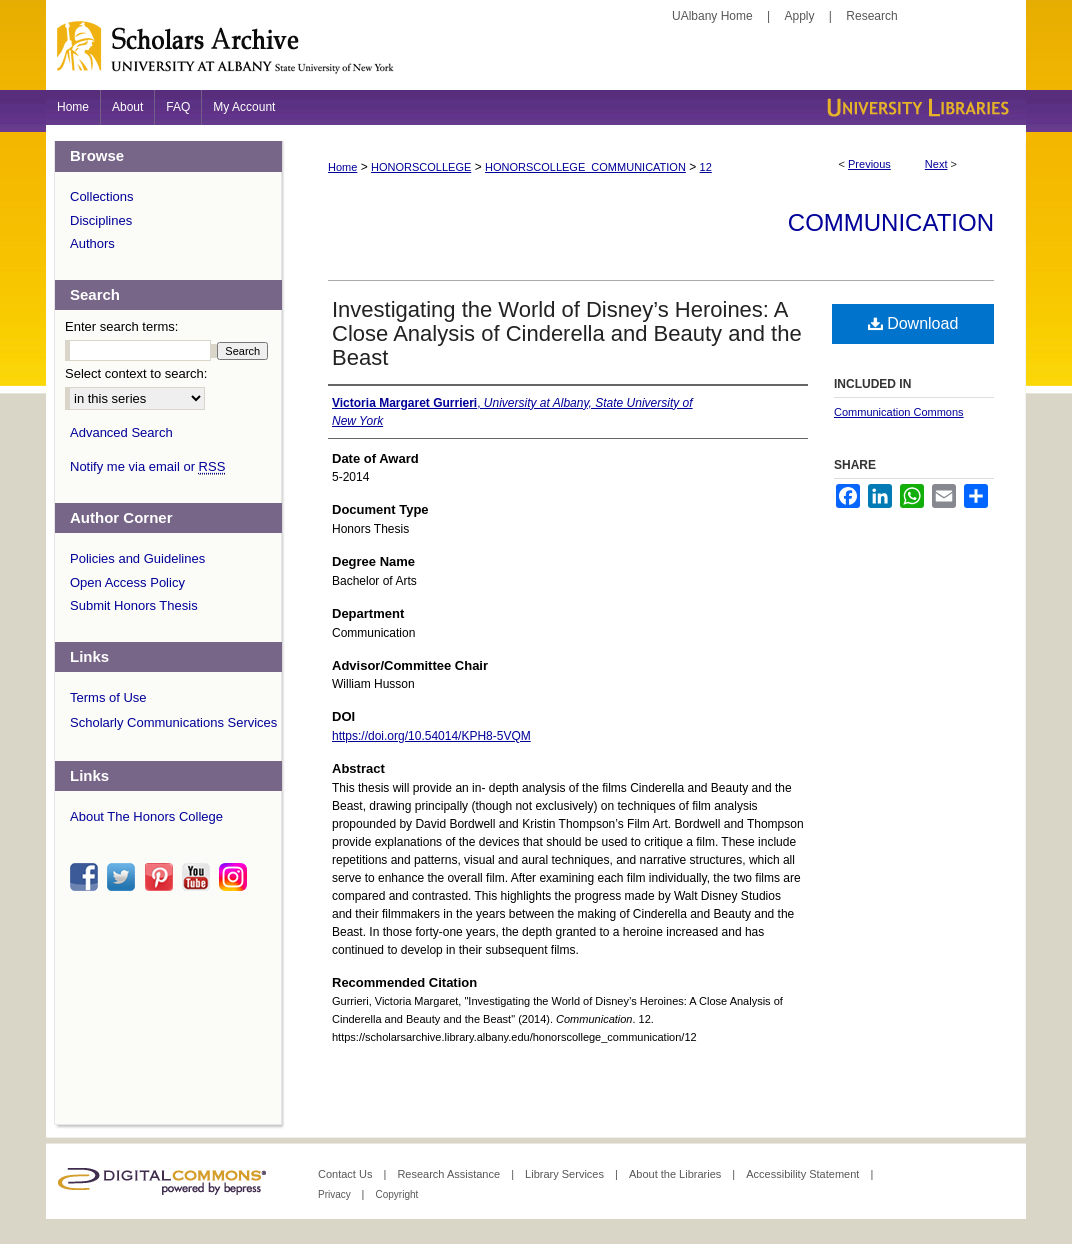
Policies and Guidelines (137, 558)
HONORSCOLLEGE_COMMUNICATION (585, 167)
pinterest (162, 877)
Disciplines (101, 220)
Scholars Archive (536, 55)
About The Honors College (146, 816)
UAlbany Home (712, 16)
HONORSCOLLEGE (421, 167)
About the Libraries (676, 1174)
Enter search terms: (121, 326)
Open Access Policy (127, 582)
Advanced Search (121, 432)
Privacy (336, 1194)
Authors (92, 243)
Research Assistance (450, 1174)
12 (706, 167)
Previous (869, 164)
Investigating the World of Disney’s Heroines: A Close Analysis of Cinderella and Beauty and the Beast (567, 333)
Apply (800, 16)
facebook (87, 877)
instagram (236, 877)
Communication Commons (899, 412)
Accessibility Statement (804, 1174)
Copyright (396, 1194)
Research (871, 16)
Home (342, 167)
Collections (102, 196)
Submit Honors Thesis (134, 605)
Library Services (566, 1174)
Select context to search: (136, 373)
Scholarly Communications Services (173, 722)
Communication (891, 222)
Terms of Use (108, 697)
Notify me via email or (147, 467)
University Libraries (916, 107)
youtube (199, 877)
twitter (124, 877)
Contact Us (346, 1174)
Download (913, 323)
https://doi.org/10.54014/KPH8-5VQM (431, 736)
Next (936, 164)
